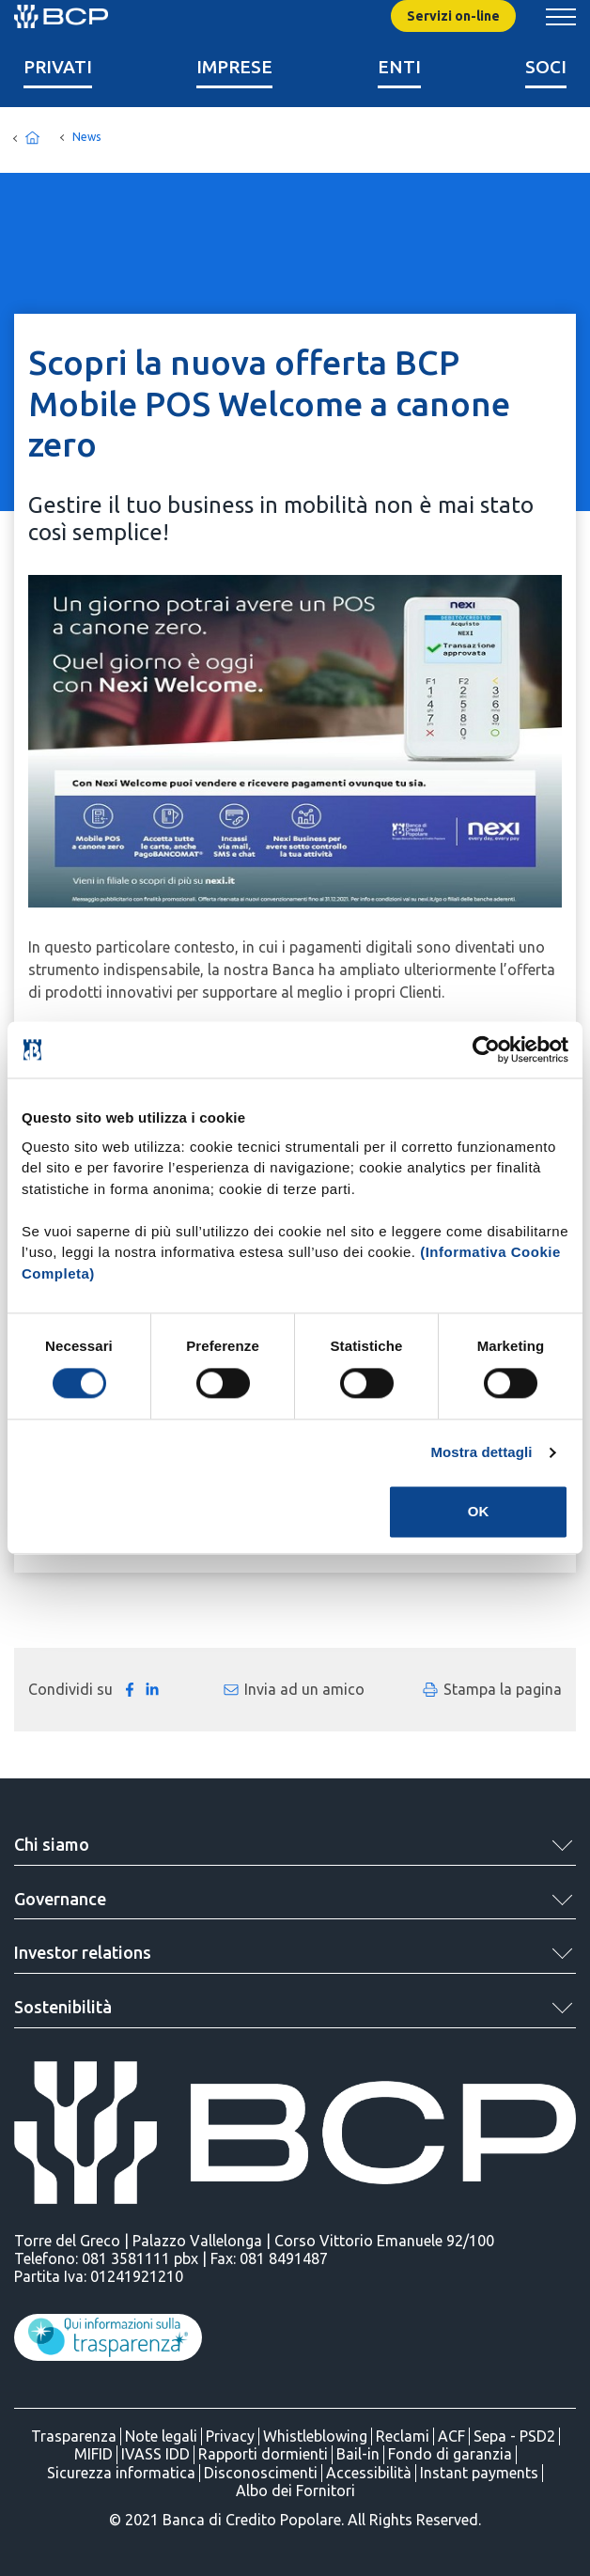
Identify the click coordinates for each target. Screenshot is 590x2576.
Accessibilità (368, 2472)
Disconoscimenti (261, 2472)
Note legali (161, 2436)
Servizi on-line (453, 15)
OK (478, 1512)
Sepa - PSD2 (514, 2436)
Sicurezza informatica (121, 2472)
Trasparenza (73, 2436)
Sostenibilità (63, 2006)
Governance (60, 1898)
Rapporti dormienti (263, 2453)
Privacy (230, 2436)
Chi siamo (51, 1844)
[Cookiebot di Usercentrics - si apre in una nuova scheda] (486, 1049)
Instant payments (479, 2472)
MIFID (93, 2453)
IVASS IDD (155, 2453)
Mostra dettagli (481, 1452)
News (86, 137)
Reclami (402, 2436)
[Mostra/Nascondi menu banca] (561, 16)
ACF (451, 2436)
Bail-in (358, 2453)
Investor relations (82, 1952)
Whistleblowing (315, 2436)
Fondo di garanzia (450, 2453)
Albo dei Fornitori (295, 2490)
